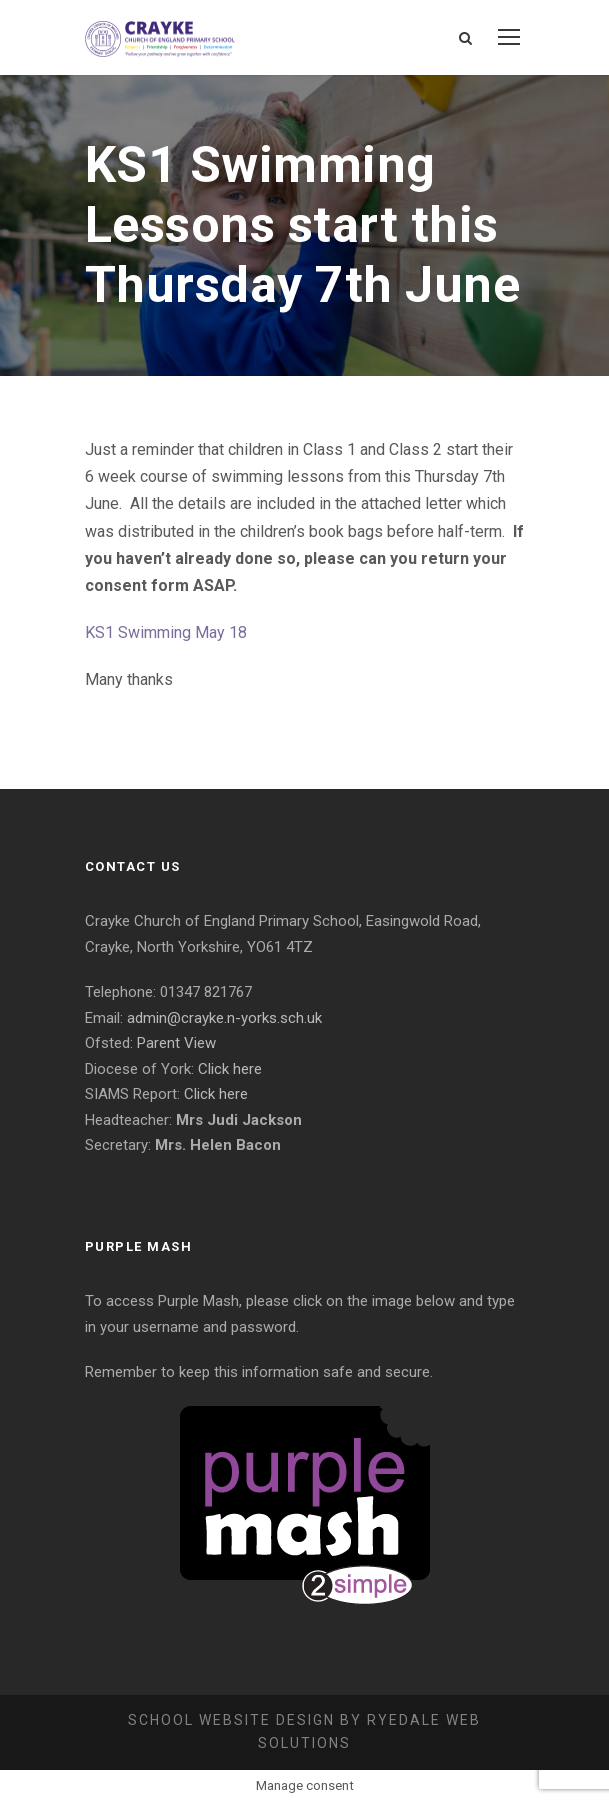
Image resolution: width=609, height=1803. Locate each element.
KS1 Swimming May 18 (166, 632)
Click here (230, 1069)
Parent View (176, 1043)
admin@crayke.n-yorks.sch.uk (224, 1018)
